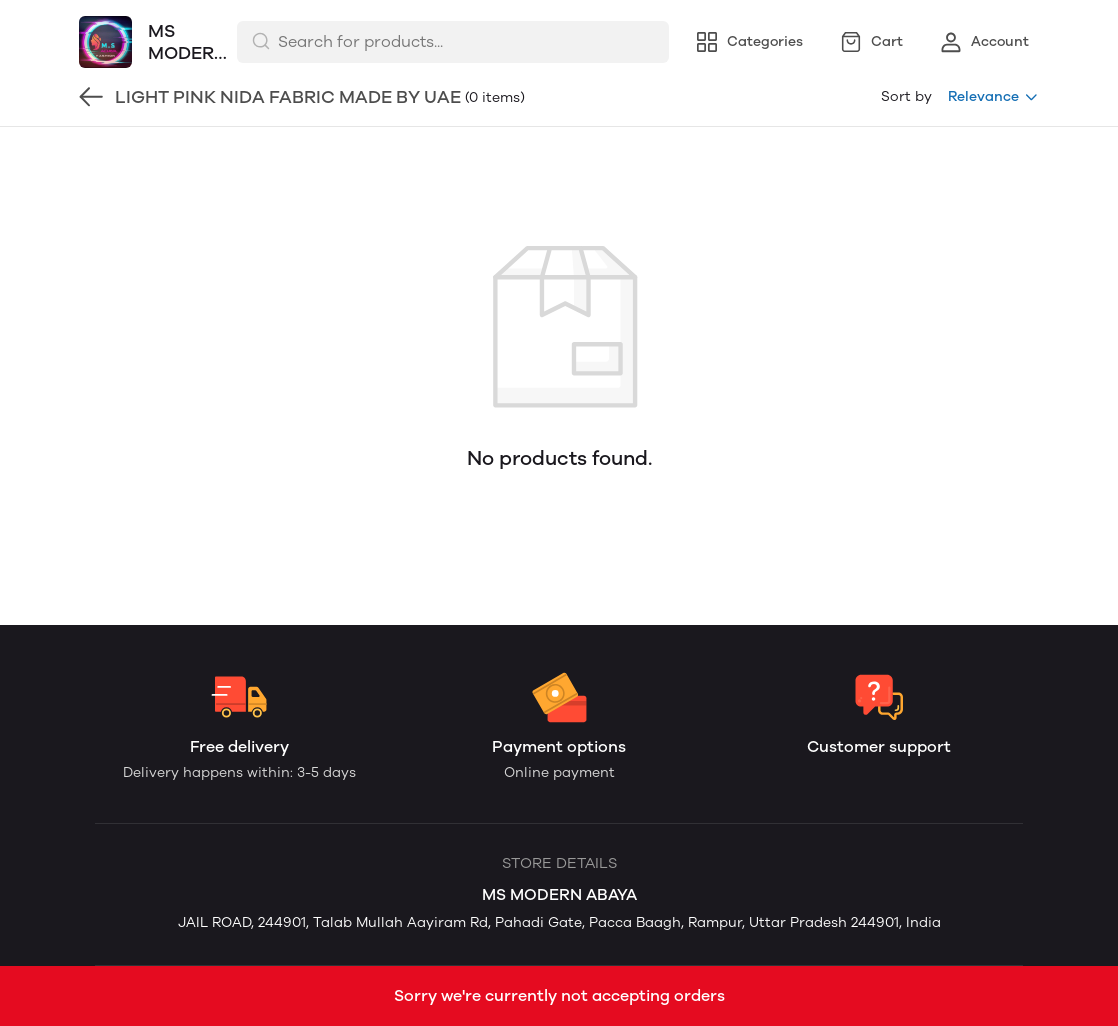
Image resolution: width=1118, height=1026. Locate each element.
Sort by (906, 96)
